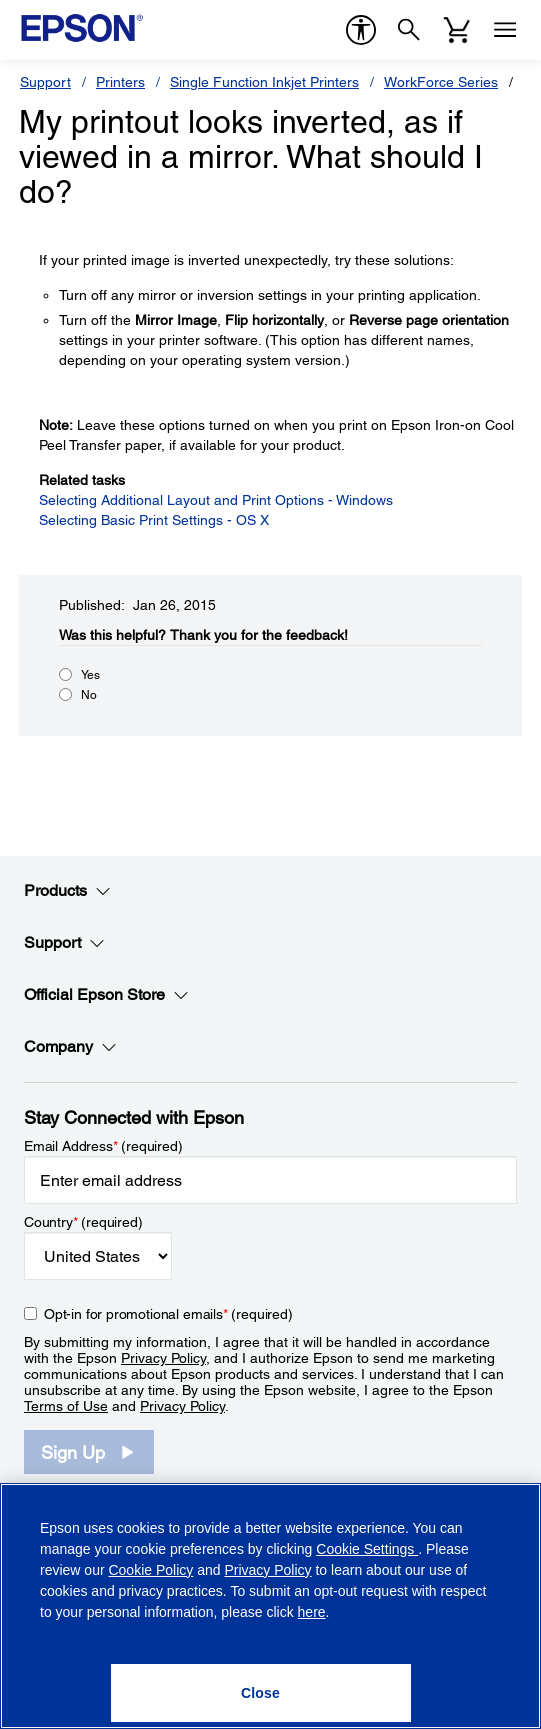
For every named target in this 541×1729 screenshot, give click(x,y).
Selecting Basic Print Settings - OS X (154, 520)
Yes (90, 675)
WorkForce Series (441, 82)
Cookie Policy (150, 1570)
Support (45, 82)
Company (70, 1047)
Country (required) (83, 1222)
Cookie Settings (367, 1549)
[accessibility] (361, 30)
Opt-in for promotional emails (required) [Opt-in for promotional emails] (168, 1314)
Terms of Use (66, 1406)
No (89, 695)
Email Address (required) (103, 1146)
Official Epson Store (106, 995)
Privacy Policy (163, 1358)
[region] (270, 1606)
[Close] (261, 1693)
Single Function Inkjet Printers (264, 82)
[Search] (409, 30)
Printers (120, 82)
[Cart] (457, 30)
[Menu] (505, 30)
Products (67, 891)
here (312, 1612)
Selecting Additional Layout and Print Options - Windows (216, 500)
